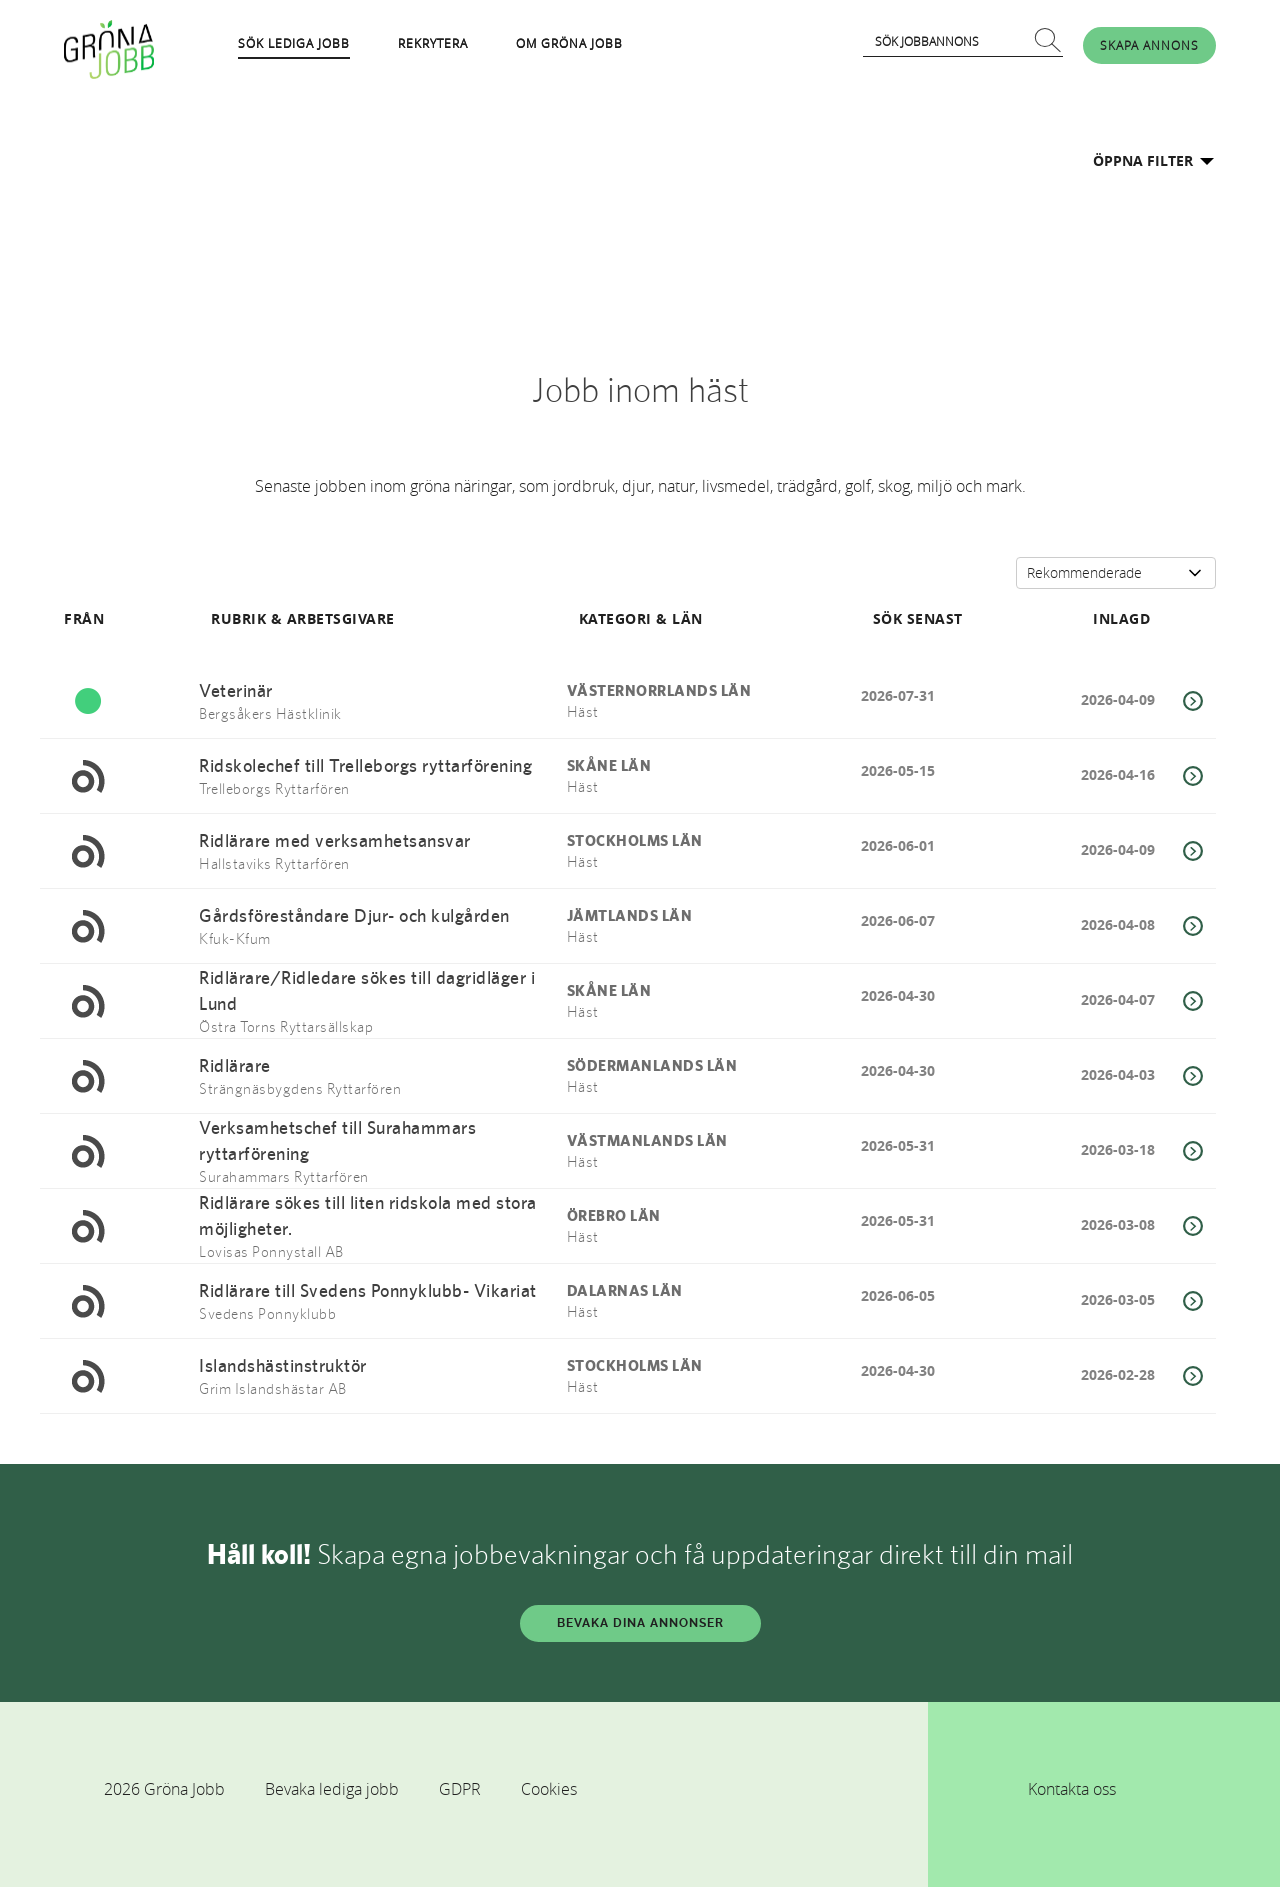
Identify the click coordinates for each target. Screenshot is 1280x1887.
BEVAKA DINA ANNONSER (640, 1623)
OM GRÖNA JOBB (569, 43)
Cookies (549, 1789)
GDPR (460, 1789)
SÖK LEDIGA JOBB (294, 43)
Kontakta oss (1072, 1789)
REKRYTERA (433, 43)
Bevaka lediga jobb (332, 1789)
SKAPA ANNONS (1149, 45)
